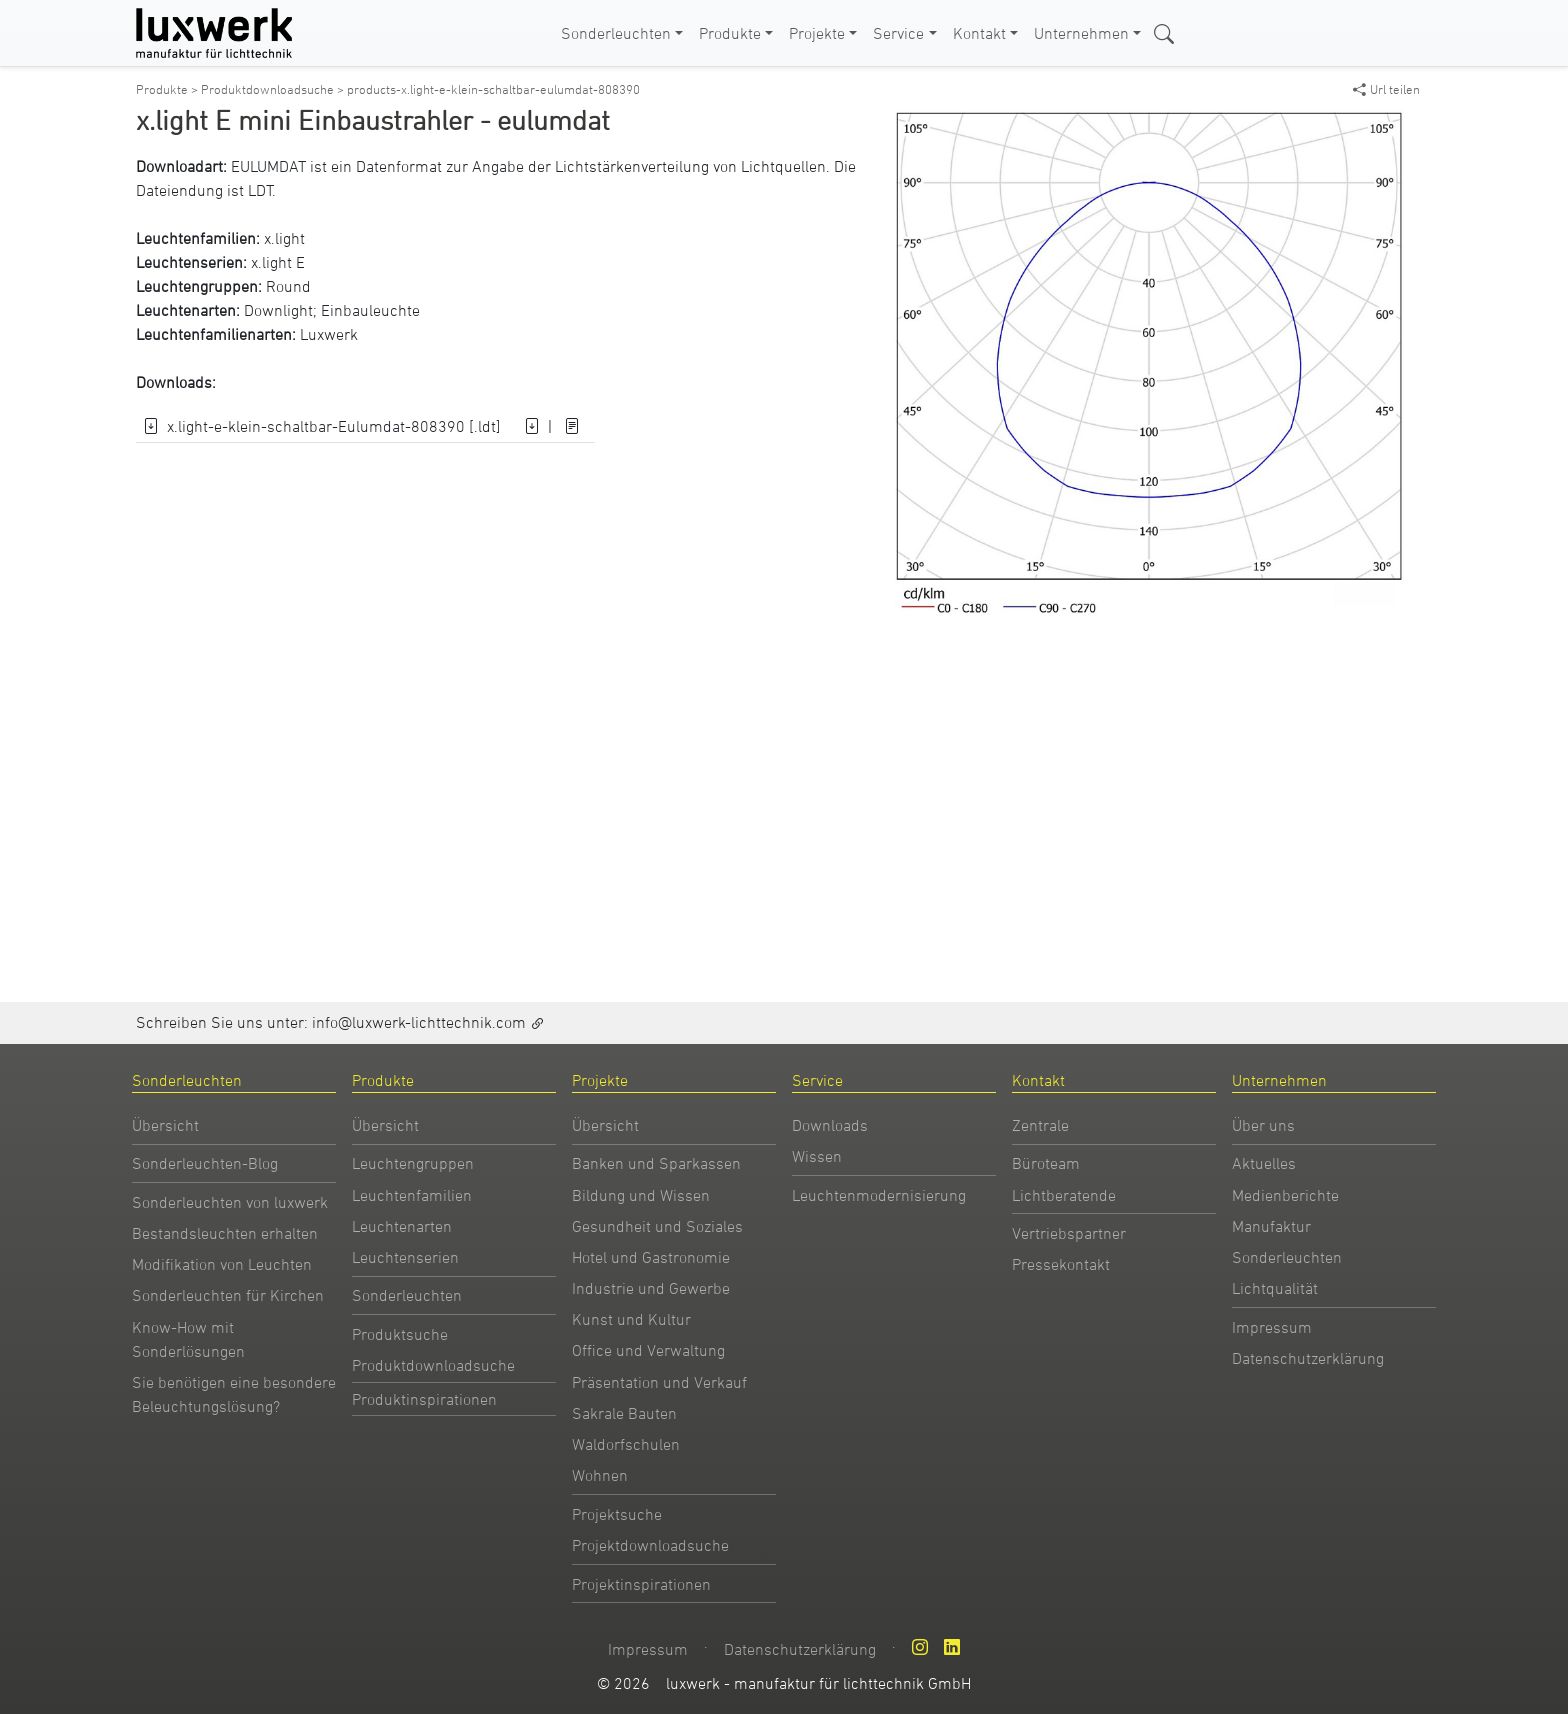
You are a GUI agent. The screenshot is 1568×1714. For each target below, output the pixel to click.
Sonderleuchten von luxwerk (230, 1202)
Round (288, 286)
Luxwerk (329, 334)
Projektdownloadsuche (650, 1545)
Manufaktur (1271, 1226)
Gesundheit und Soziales (657, 1226)
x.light (284, 238)
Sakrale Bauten (624, 1413)
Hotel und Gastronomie (651, 1257)
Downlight (278, 310)
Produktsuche (400, 1334)
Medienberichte (1285, 1195)
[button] (1390, 128)
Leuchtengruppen (413, 1163)
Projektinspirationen (641, 1584)
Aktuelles (1264, 1163)
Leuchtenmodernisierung (879, 1195)
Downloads (830, 1125)
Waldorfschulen (626, 1444)
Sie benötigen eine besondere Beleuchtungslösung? (234, 1394)
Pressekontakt (1061, 1264)
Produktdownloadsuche (433, 1365)
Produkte (730, 33)
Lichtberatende (1064, 1195)
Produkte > (168, 89)
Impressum (1272, 1327)
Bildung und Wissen (641, 1195)
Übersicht (165, 1125)
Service (898, 33)
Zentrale (1040, 1125)
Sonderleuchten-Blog (205, 1163)
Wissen (817, 1156)
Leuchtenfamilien (412, 1195)
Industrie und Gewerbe (651, 1288)
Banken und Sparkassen (656, 1163)
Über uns (1263, 1125)
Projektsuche (617, 1514)
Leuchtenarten (402, 1226)
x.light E (278, 262)
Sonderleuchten (616, 33)
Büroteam (1046, 1163)
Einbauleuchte (370, 310)
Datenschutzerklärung (1308, 1358)
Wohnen (600, 1475)
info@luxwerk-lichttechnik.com (419, 1022)
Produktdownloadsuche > (274, 89)
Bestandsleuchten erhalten (225, 1233)
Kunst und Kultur (631, 1319)
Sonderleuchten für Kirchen (228, 1295)
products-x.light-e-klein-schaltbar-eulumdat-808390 (493, 89)
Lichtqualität (1275, 1288)
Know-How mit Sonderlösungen (188, 1339)
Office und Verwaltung (648, 1350)
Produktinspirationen (424, 1399)
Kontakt (979, 33)
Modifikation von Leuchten (222, 1264)
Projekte (817, 33)
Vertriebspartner (1069, 1233)
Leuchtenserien (405, 1257)
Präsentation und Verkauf (659, 1382)
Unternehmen (1081, 33)
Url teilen (1386, 89)
